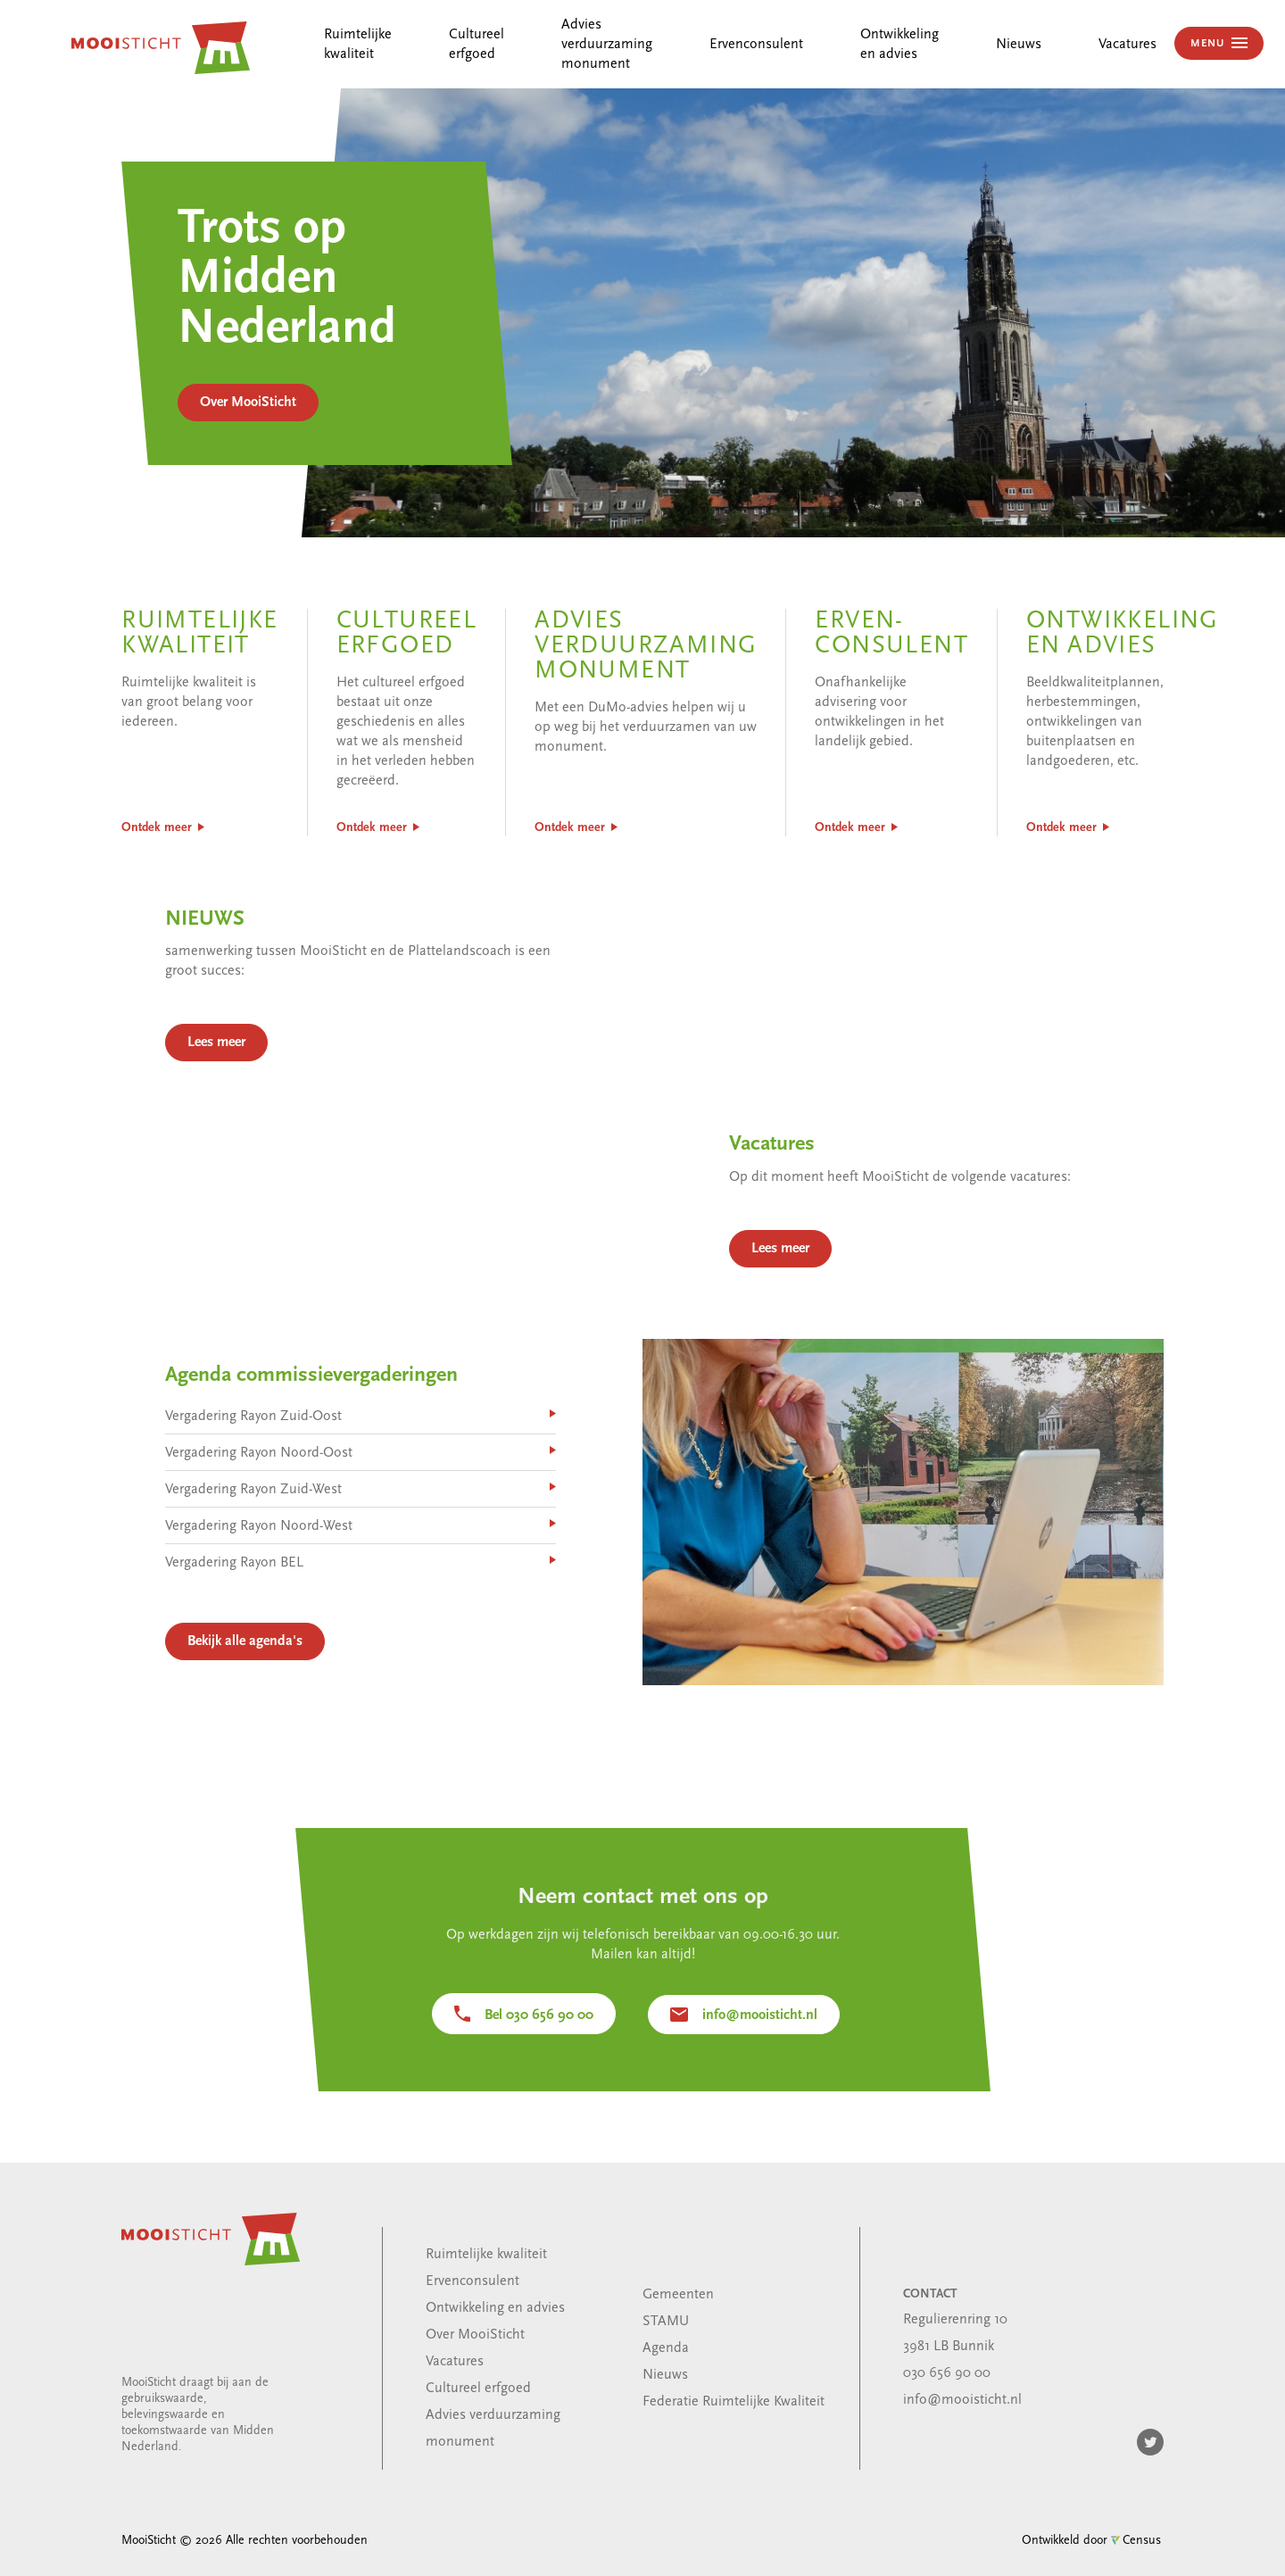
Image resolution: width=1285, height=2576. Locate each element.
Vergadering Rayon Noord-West (262, 1551)
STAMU (665, 2321)
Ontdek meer (156, 828)
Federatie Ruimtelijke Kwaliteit (733, 2402)
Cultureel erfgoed (478, 2388)
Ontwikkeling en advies (495, 2308)
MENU (1209, 43)
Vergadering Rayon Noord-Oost (262, 1481)
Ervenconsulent (756, 44)
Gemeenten (678, 2295)
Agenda (665, 2348)
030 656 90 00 (947, 2373)
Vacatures (1127, 44)
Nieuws (1018, 44)
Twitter (1150, 2442)
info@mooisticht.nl (759, 2015)
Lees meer (222, 1066)
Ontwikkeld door (1091, 2540)
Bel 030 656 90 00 (539, 2015)
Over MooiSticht (248, 402)
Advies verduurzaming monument (606, 44)
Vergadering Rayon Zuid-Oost (258, 1445)
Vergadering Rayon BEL (239, 1586)
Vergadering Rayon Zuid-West (258, 1516)
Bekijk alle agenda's (250, 1661)
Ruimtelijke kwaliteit (486, 2255)
